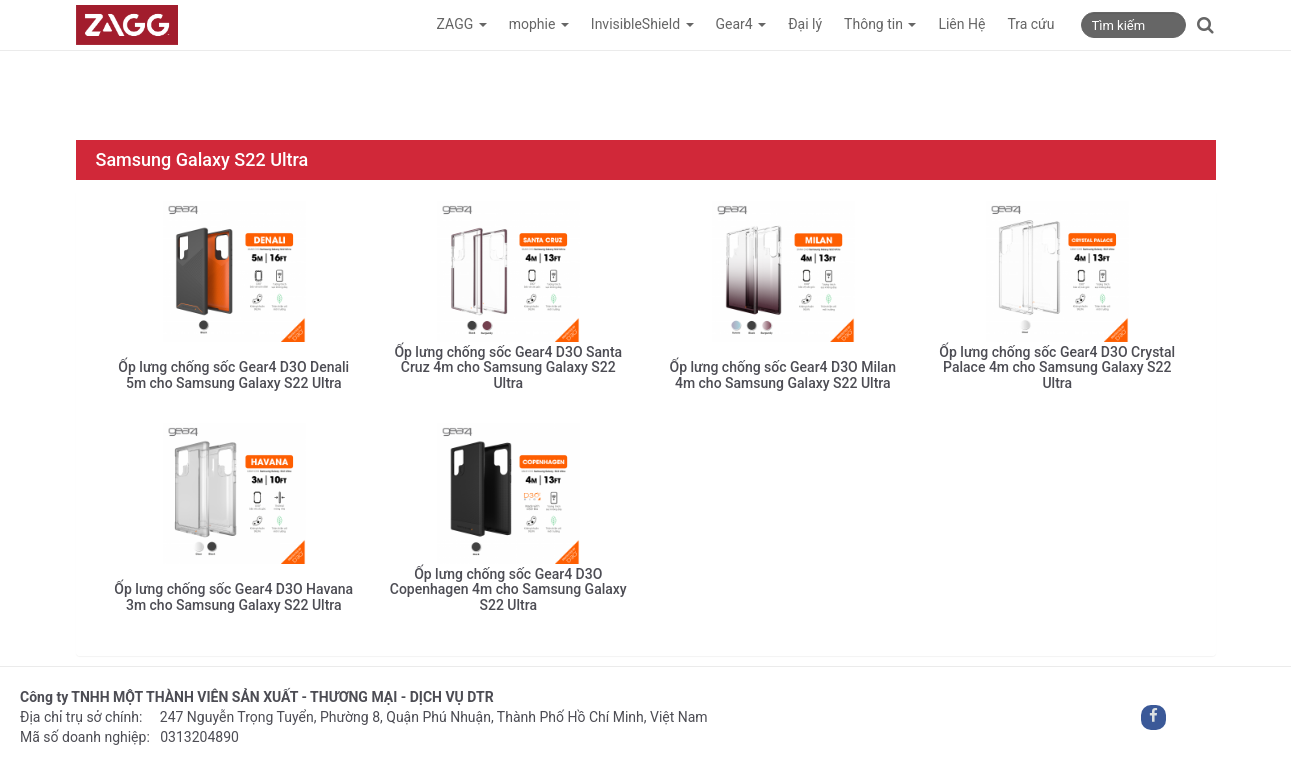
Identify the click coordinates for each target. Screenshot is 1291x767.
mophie (539, 24)
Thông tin (880, 24)
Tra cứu (1030, 24)
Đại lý (805, 24)
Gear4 (741, 24)
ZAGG (462, 24)
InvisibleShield (642, 24)
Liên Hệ (961, 24)
